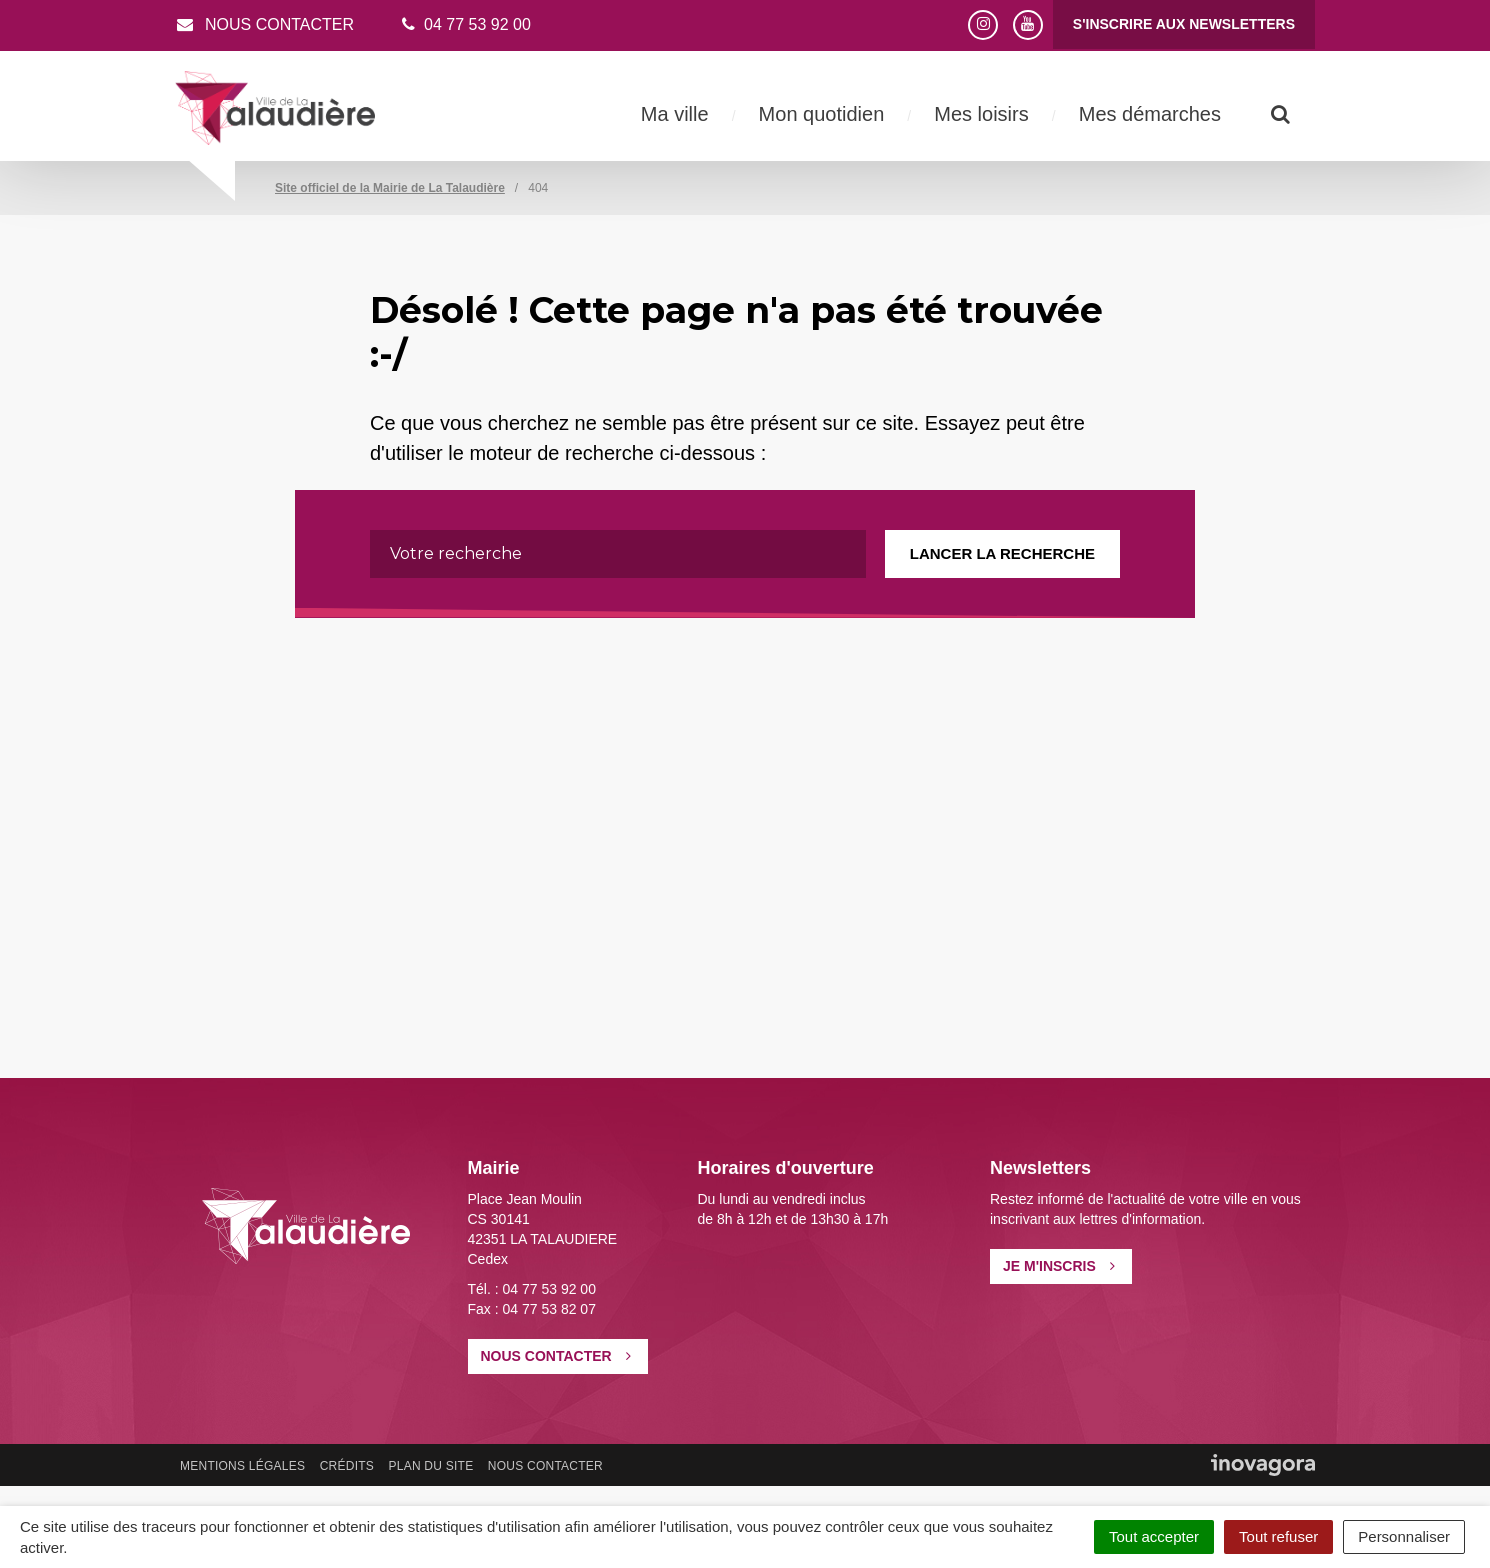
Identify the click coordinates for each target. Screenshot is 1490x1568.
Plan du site (430, 1466)
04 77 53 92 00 (465, 24)
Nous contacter (264, 24)
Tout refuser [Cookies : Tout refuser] (1278, 1536)
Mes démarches (1150, 114)
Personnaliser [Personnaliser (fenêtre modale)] (1404, 1536)
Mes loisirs (981, 114)
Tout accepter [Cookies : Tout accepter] (1154, 1536)
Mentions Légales (242, 1466)
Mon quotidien (822, 114)
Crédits (347, 1466)
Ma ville (675, 114)
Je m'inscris (1059, 1266)
